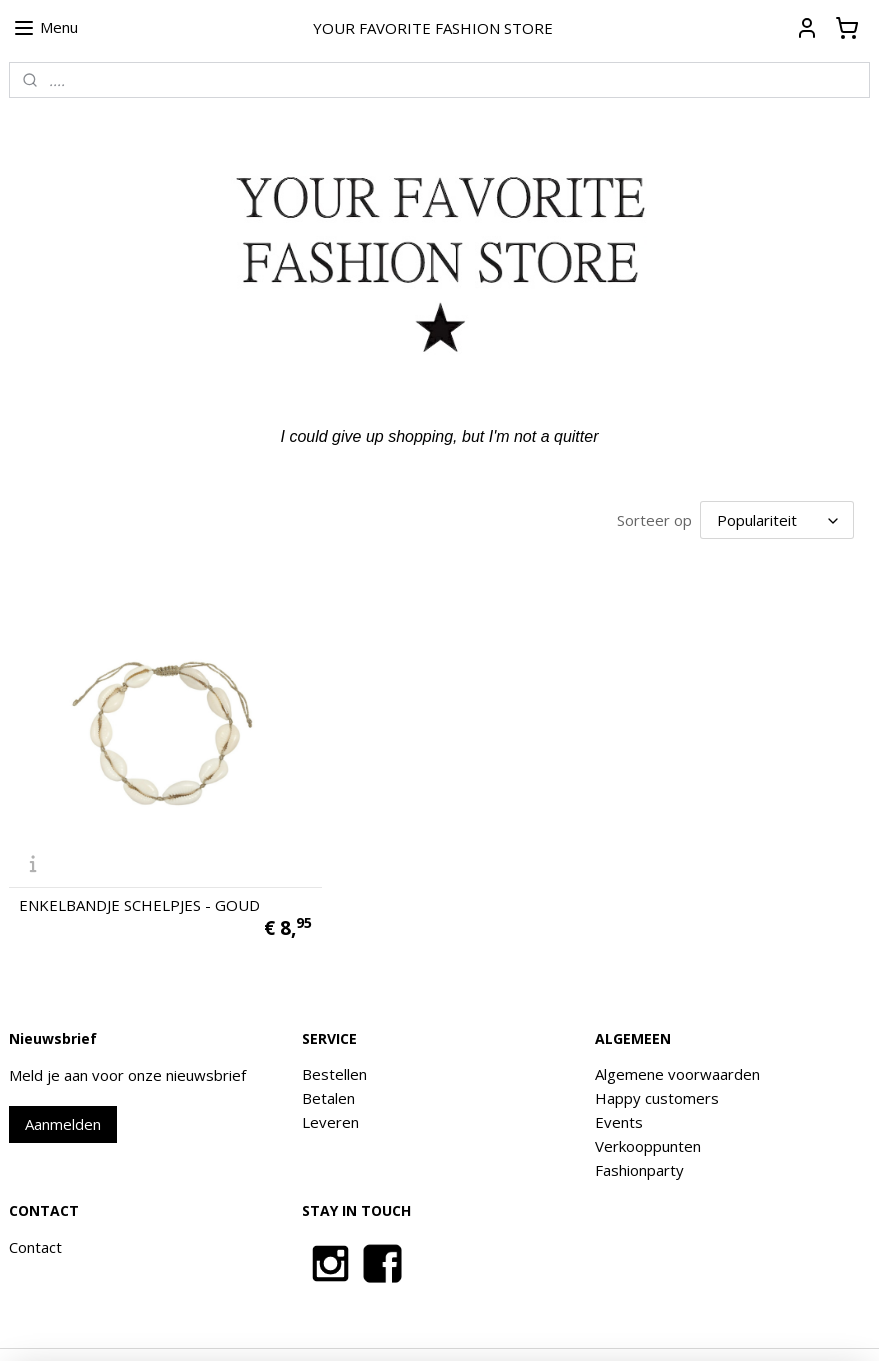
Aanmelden (63, 1083)
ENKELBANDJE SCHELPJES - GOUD (139, 864)
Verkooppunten (648, 1105)
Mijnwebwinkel (706, 1324)
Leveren (330, 1081)
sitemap (413, 1324)
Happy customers (657, 1057)
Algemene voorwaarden (677, 1033)
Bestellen (334, 1033)
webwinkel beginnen (532, 1324)
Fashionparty (639, 1129)
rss (455, 1324)
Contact (35, 1205)
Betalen (328, 1057)
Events (619, 1081)
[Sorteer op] (777, 518)
